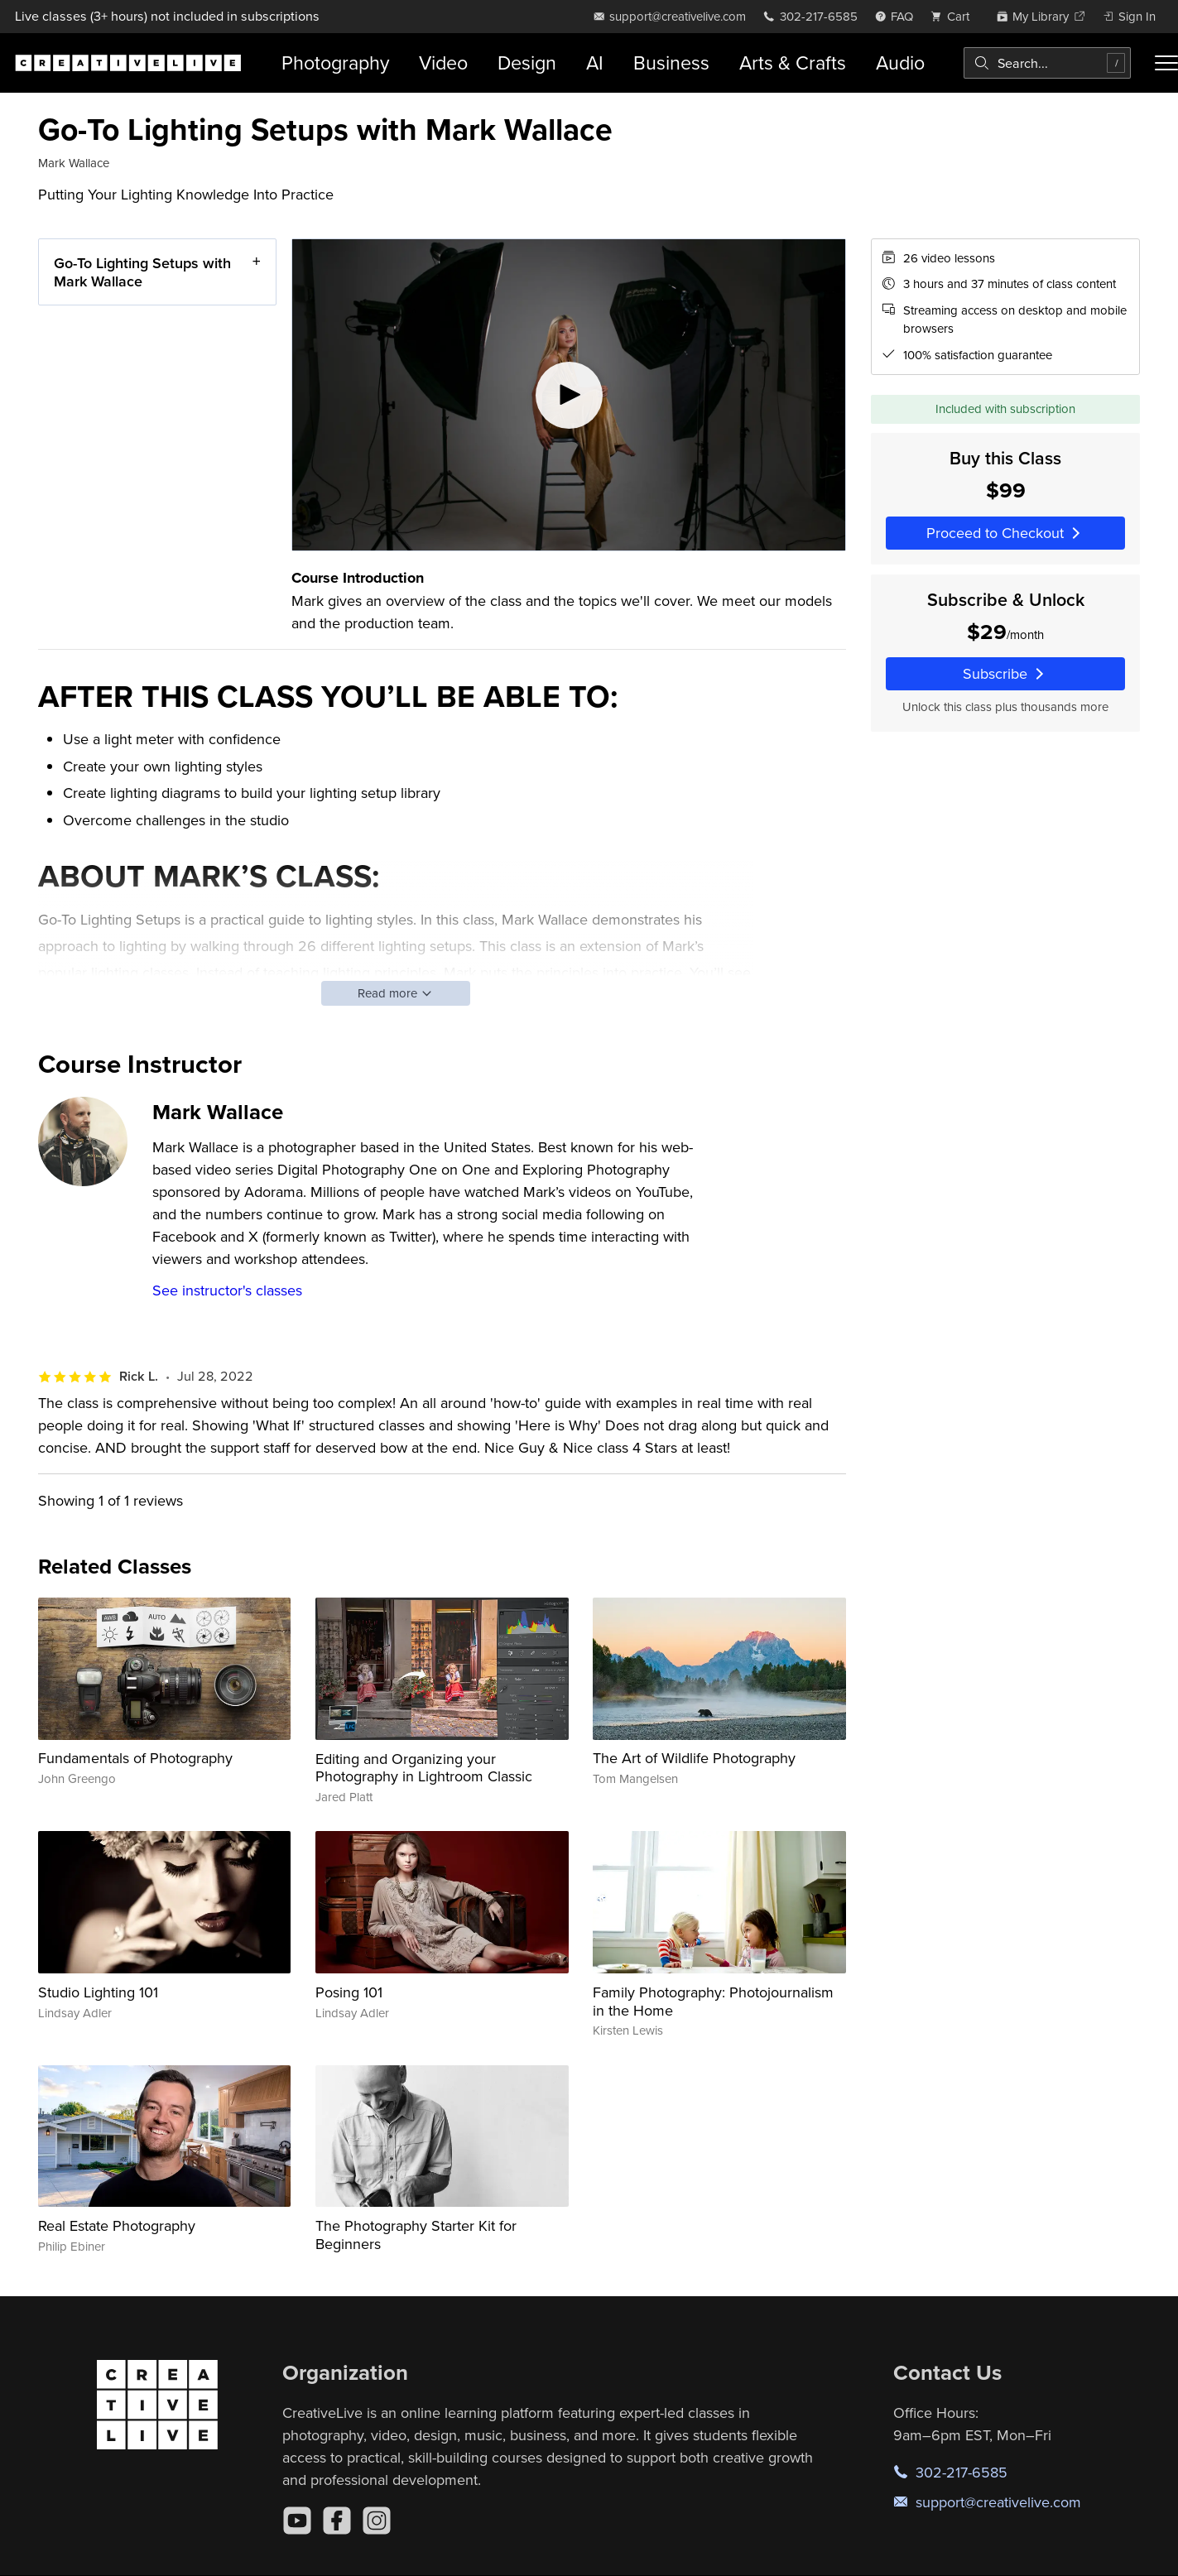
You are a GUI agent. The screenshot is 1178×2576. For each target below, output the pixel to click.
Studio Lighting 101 (98, 1992)
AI (594, 62)
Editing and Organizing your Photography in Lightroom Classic (423, 1767)
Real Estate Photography (116, 2225)
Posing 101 (348, 1992)
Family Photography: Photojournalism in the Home (713, 2001)
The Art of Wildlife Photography (694, 1757)
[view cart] (954, 16)
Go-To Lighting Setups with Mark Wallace (142, 271)
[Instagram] (377, 2520)
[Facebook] (337, 2520)
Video (443, 62)
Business (671, 62)
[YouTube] (297, 2520)
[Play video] (568, 394)
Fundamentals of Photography (135, 1757)
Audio (900, 62)
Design (527, 62)
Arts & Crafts (792, 62)
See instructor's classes (227, 1290)
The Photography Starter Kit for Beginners (416, 2234)
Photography (335, 62)
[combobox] (1047, 63)
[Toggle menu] (1166, 63)
